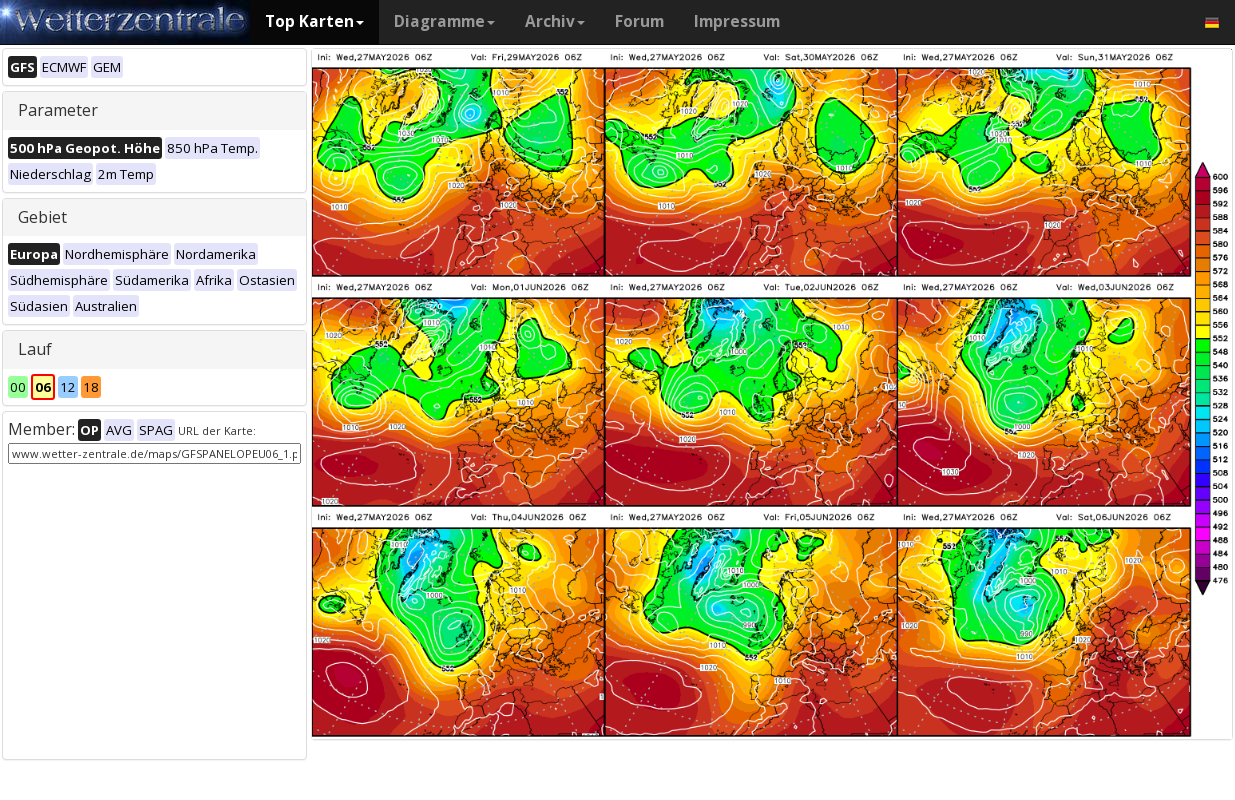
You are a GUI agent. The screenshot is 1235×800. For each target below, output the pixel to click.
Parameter (58, 110)
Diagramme (444, 21)
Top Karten (314, 21)
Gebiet (42, 217)
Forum (639, 21)
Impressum (737, 21)
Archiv (555, 21)
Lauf (35, 349)
